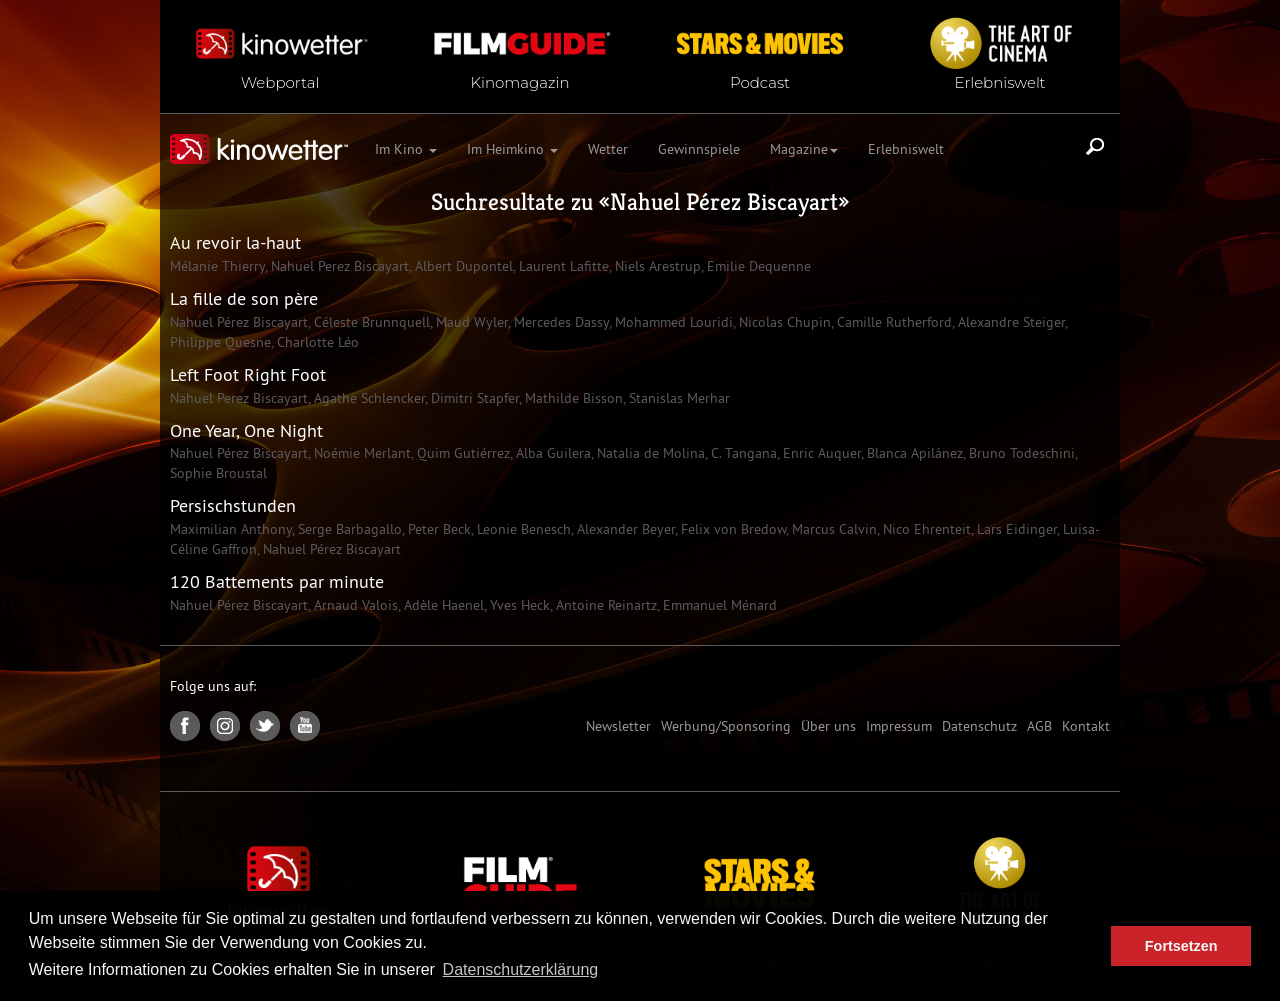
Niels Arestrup (656, 266)
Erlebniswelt (906, 149)
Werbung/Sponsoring (726, 726)
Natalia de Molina (649, 453)
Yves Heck (518, 605)
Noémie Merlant (360, 453)
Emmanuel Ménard (718, 605)
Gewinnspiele (699, 149)
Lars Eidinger (1015, 529)
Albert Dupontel (462, 266)
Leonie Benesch (522, 529)
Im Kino (406, 149)
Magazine (804, 149)
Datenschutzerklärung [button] (521, 969)
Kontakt (1086, 726)
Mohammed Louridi (672, 322)
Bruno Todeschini (1020, 453)
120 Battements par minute (277, 581)
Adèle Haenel (442, 605)
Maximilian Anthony (231, 529)
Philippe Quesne (220, 342)
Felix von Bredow (731, 529)
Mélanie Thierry (217, 266)
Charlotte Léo (316, 342)
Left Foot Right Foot (248, 374)
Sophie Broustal (218, 473)
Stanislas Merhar (677, 398)
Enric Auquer (820, 453)
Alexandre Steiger (1009, 322)
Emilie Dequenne (757, 266)
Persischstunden (233, 505)
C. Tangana (742, 453)
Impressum (899, 726)
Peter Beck (437, 529)
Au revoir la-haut (235, 242)
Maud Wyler (470, 322)
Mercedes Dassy (559, 322)
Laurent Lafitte (562, 266)
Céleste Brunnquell (370, 322)
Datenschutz (979, 726)
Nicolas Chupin (783, 322)
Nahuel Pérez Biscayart (724, 202)
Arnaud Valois (354, 605)
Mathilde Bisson (572, 398)
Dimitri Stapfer (473, 398)
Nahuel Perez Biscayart (338, 266)
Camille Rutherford (892, 322)
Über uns (828, 726)
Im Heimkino (512, 149)
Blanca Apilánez (913, 453)
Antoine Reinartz (604, 605)
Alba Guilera (551, 453)
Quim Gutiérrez (461, 453)
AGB (1039, 726)
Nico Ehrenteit (925, 529)
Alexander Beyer (624, 529)
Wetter (608, 149)
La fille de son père (244, 298)
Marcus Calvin (832, 529)
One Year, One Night (246, 430)
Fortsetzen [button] (1181, 946)
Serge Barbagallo (348, 529)
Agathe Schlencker (367, 398)
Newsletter (618, 726)
